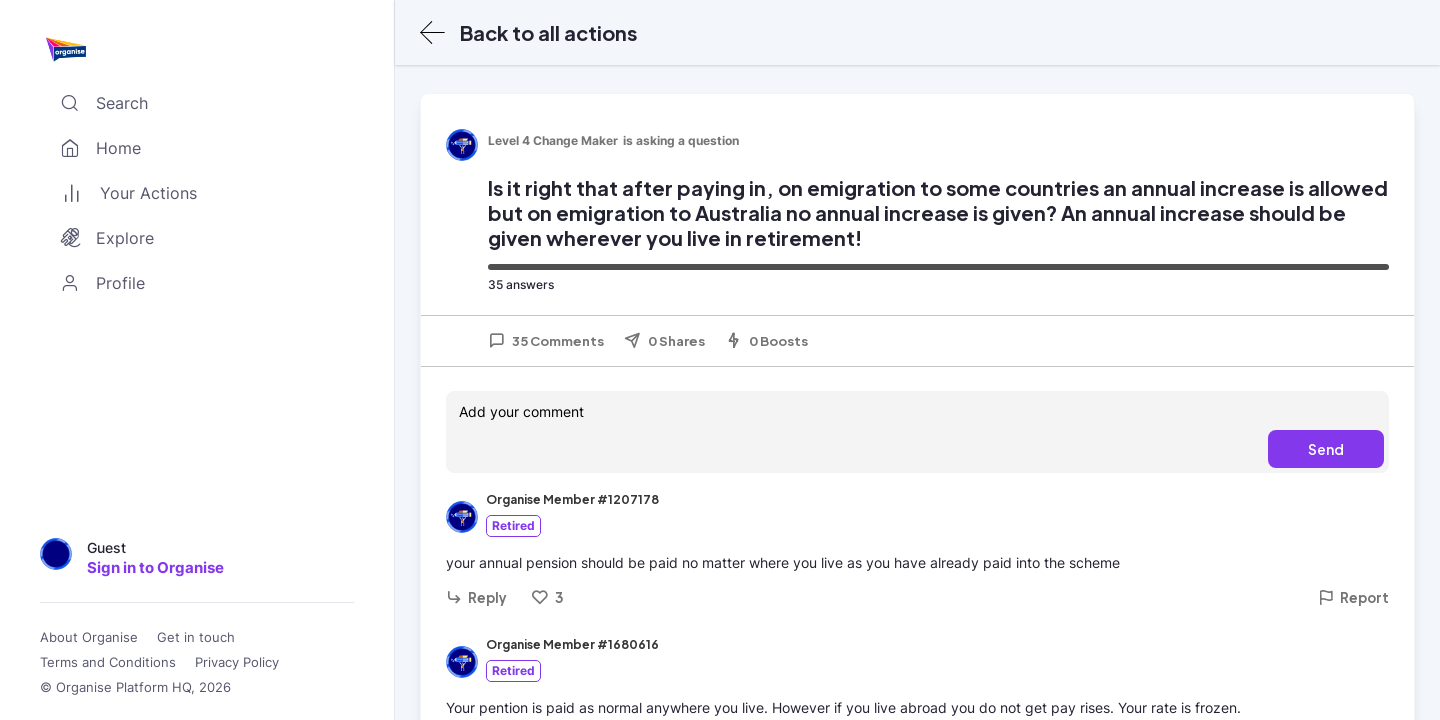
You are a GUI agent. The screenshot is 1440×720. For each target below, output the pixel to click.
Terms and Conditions (108, 662)
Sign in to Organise (155, 567)
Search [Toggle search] (100, 103)
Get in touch (196, 637)
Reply (476, 597)
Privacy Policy (237, 662)
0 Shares (664, 341)
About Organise (89, 637)
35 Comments (546, 341)
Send (1326, 449)
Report (1353, 597)
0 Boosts (766, 341)
